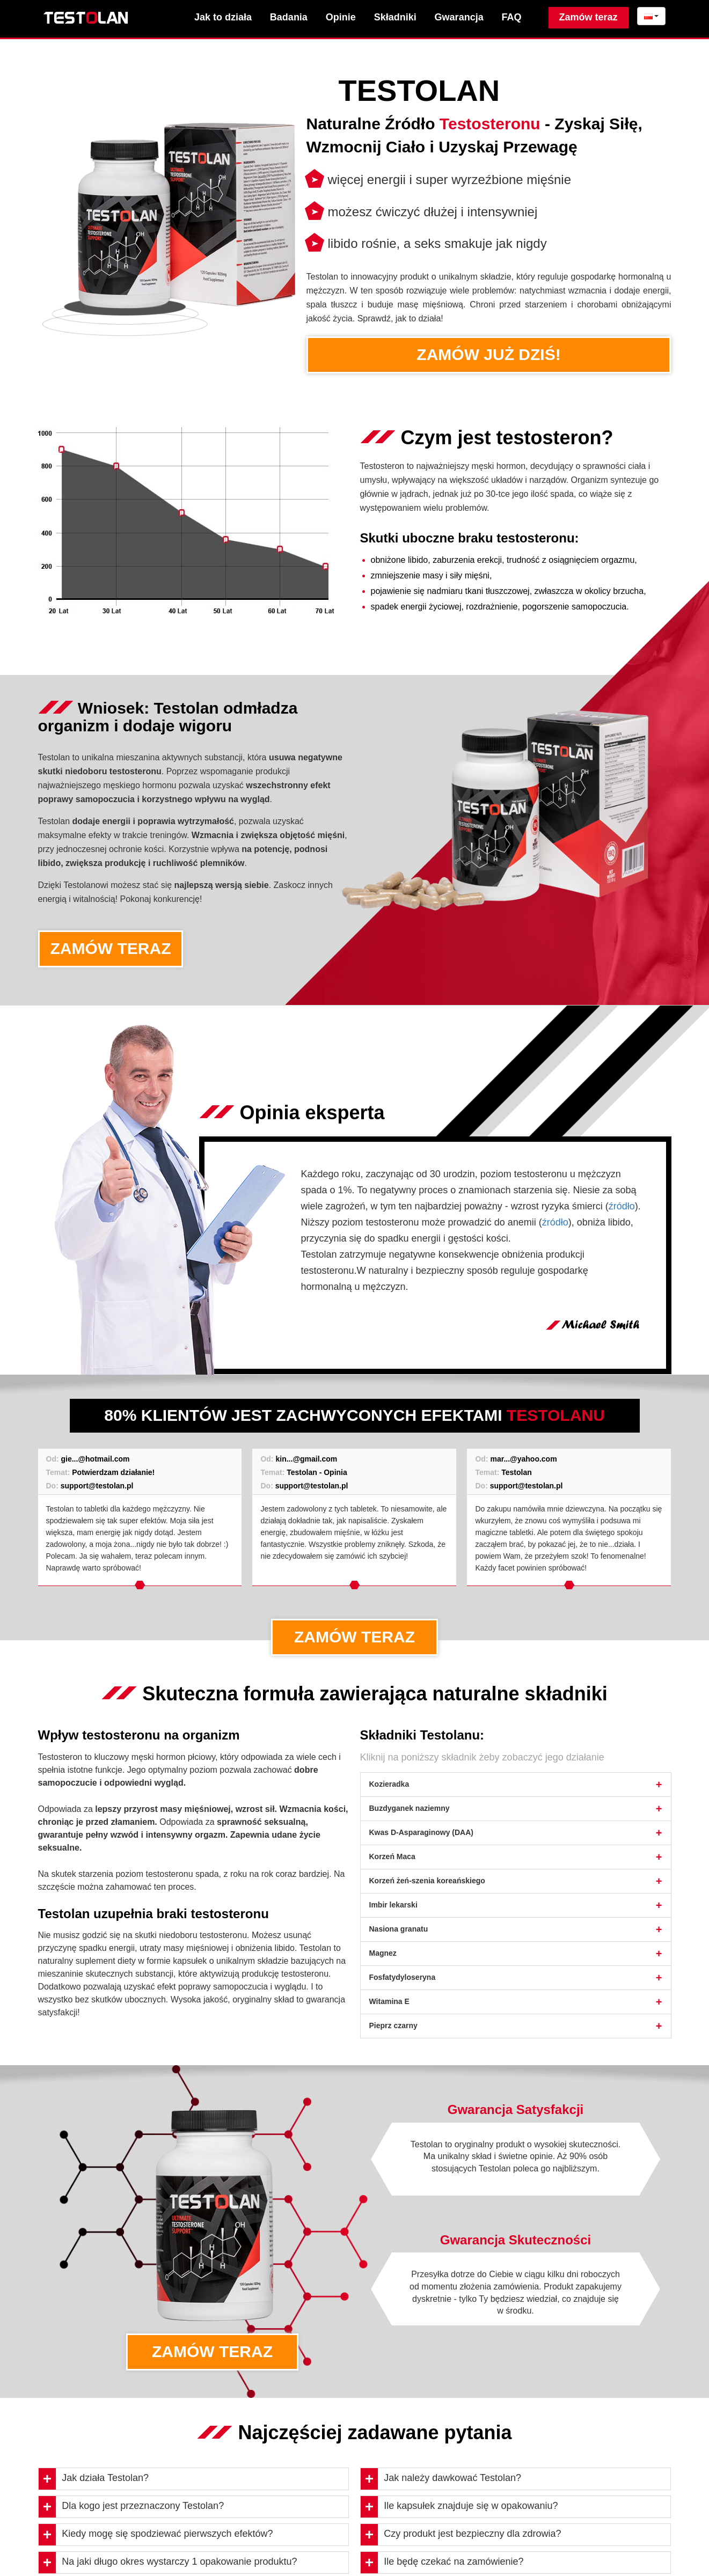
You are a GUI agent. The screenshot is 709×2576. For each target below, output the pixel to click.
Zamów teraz (588, 17)
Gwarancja (459, 17)
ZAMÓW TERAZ (110, 948)
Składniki (395, 17)
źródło (622, 1206)
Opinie (341, 17)
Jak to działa (223, 17)
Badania (289, 17)
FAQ (512, 17)
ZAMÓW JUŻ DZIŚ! (488, 354)
